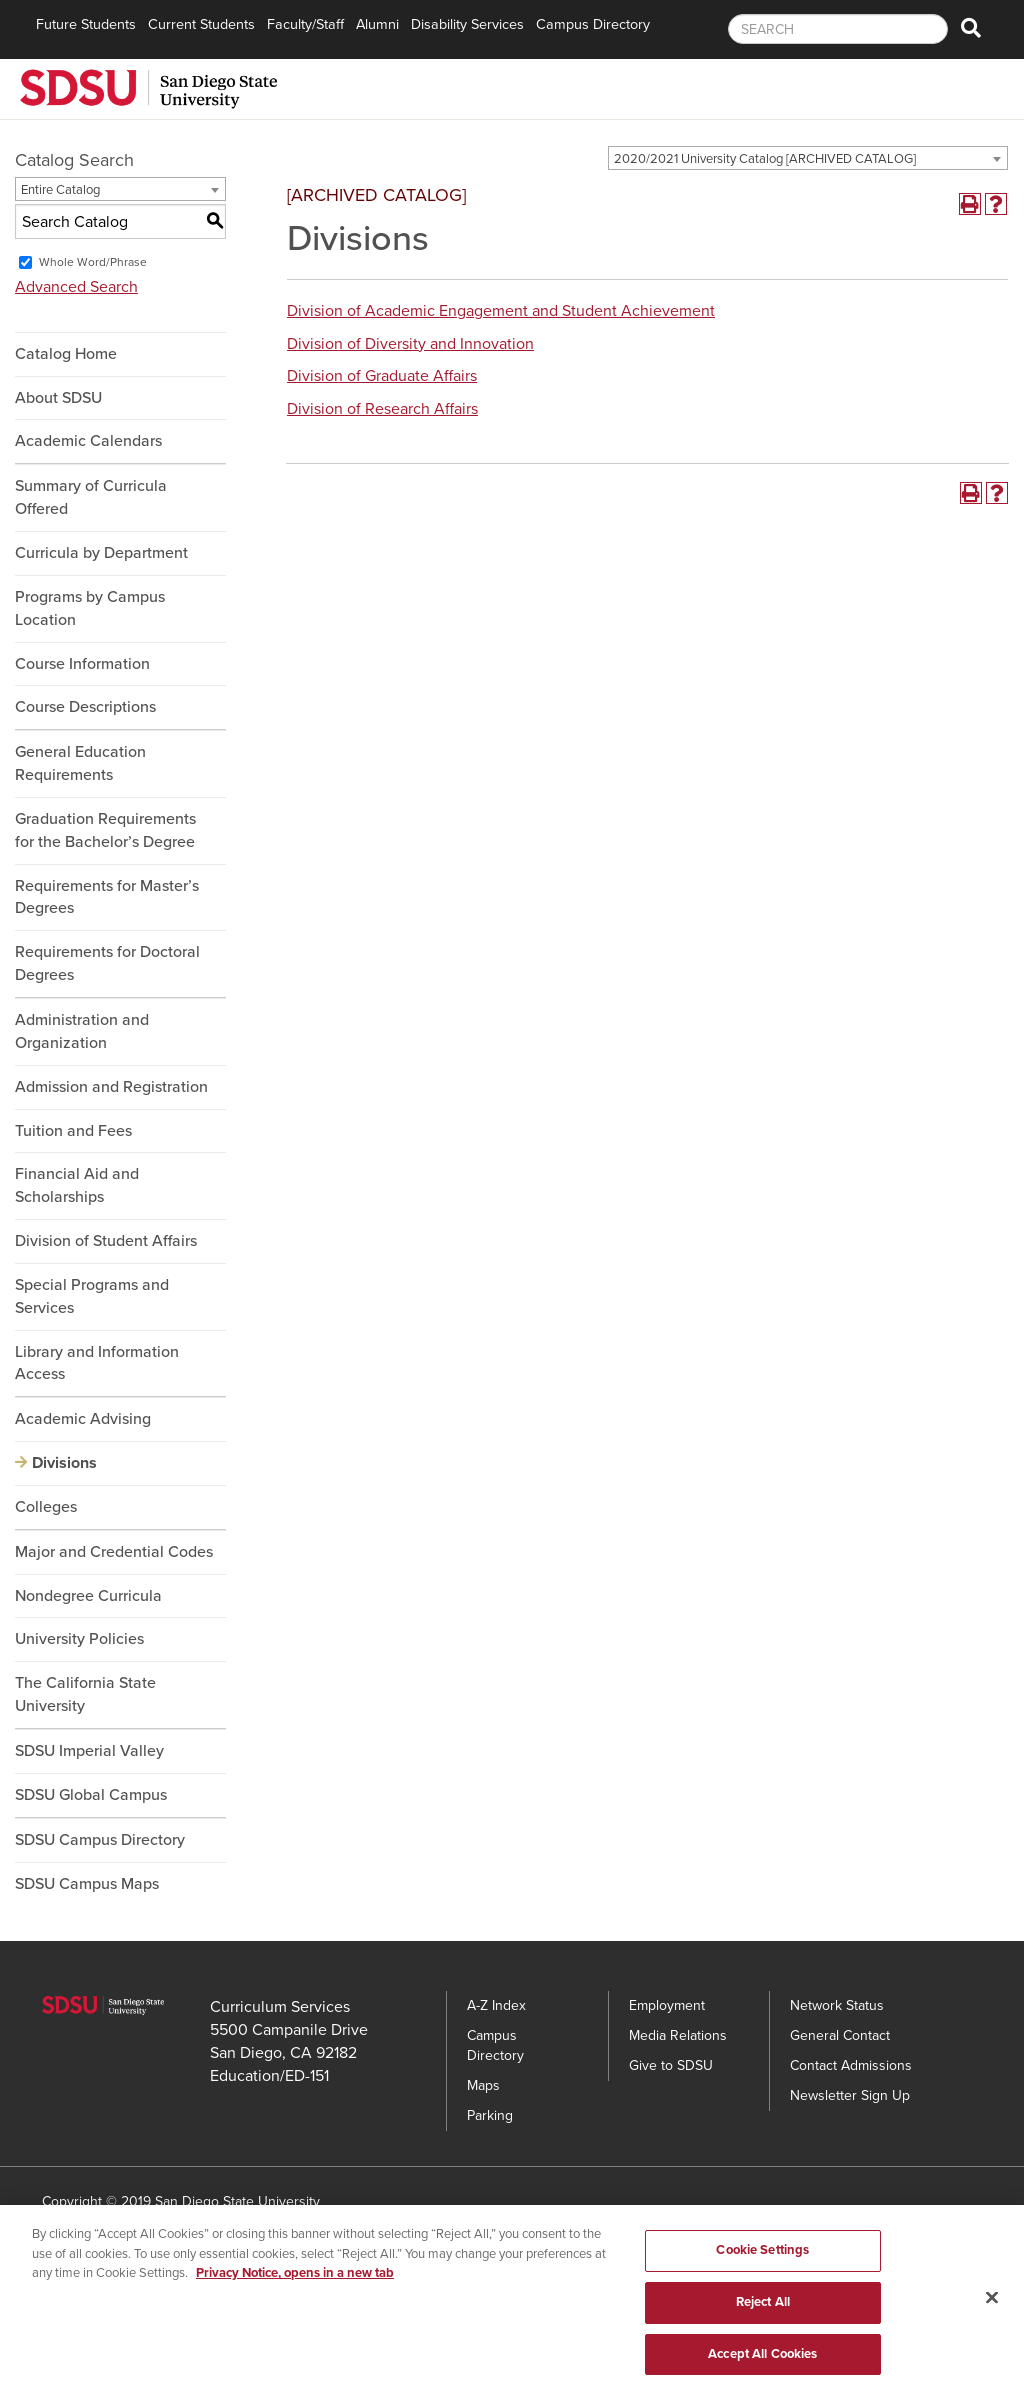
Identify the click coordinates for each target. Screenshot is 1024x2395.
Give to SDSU (671, 2065)
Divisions (64, 1463)
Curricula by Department (101, 553)
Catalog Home (66, 354)
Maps (483, 2085)
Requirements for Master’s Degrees (107, 897)
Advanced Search (76, 287)
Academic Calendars (88, 441)
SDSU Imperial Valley (89, 1751)
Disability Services (467, 24)
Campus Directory (593, 24)
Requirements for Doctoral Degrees (107, 963)
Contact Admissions (851, 2065)
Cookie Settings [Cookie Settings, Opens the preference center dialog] (762, 2257)
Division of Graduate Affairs (382, 376)
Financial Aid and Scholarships (77, 1185)
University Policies (79, 1639)
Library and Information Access (97, 1363)
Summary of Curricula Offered (91, 497)
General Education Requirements (80, 763)
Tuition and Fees (73, 1131)
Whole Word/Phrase (93, 262)
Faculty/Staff (305, 24)
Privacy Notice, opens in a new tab (295, 2280)
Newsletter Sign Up (850, 2095)
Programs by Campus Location (90, 608)
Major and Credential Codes (114, 1552)
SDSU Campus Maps (87, 1884)
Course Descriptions (85, 707)
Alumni (377, 24)
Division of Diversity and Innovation (410, 344)
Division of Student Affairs (106, 1241)
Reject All (763, 2309)
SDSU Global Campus (91, 1795)
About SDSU (58, 398)
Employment (667, 2005)
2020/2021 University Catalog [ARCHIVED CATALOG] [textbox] (765, 159)
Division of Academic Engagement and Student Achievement (501, 311)
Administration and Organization (82, 1031)
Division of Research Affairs (382, 409)
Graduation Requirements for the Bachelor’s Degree (105, 830)
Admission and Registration (111, 1087)
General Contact (840, 2035)
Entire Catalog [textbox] (60, 190)
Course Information (82, 664)
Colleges (46, 1507)
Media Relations (678, 2035)
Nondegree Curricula (88, 1596)
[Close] (992, 2305)
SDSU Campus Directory (100, 1840)
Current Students (201, 24)
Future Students (86, 24)
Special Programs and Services (92, 1296)
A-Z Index (496, 2005)
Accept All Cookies (762, 2361)
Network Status (837, 2005)
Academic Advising (83, 1419)
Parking (490, 2115)
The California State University (85, 1694)
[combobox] (808, 158)
